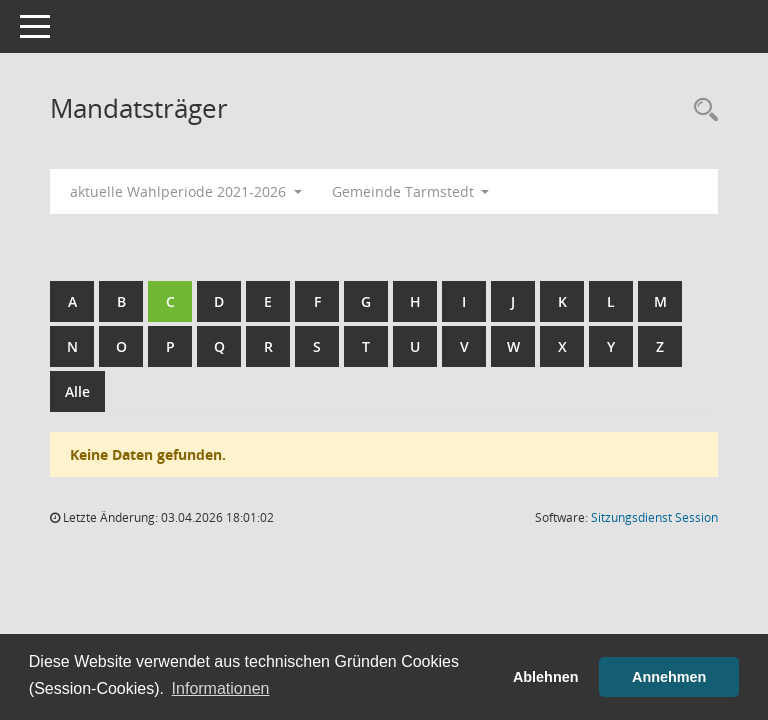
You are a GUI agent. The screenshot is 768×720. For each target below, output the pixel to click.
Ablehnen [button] (546, 677)
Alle (77, 391)
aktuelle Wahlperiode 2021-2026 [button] (186, 191)
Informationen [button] (221, 688)
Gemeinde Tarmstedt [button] (411, 191)
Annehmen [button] (669, 677)
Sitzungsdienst (654, 517)
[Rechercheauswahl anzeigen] (701, 110)
